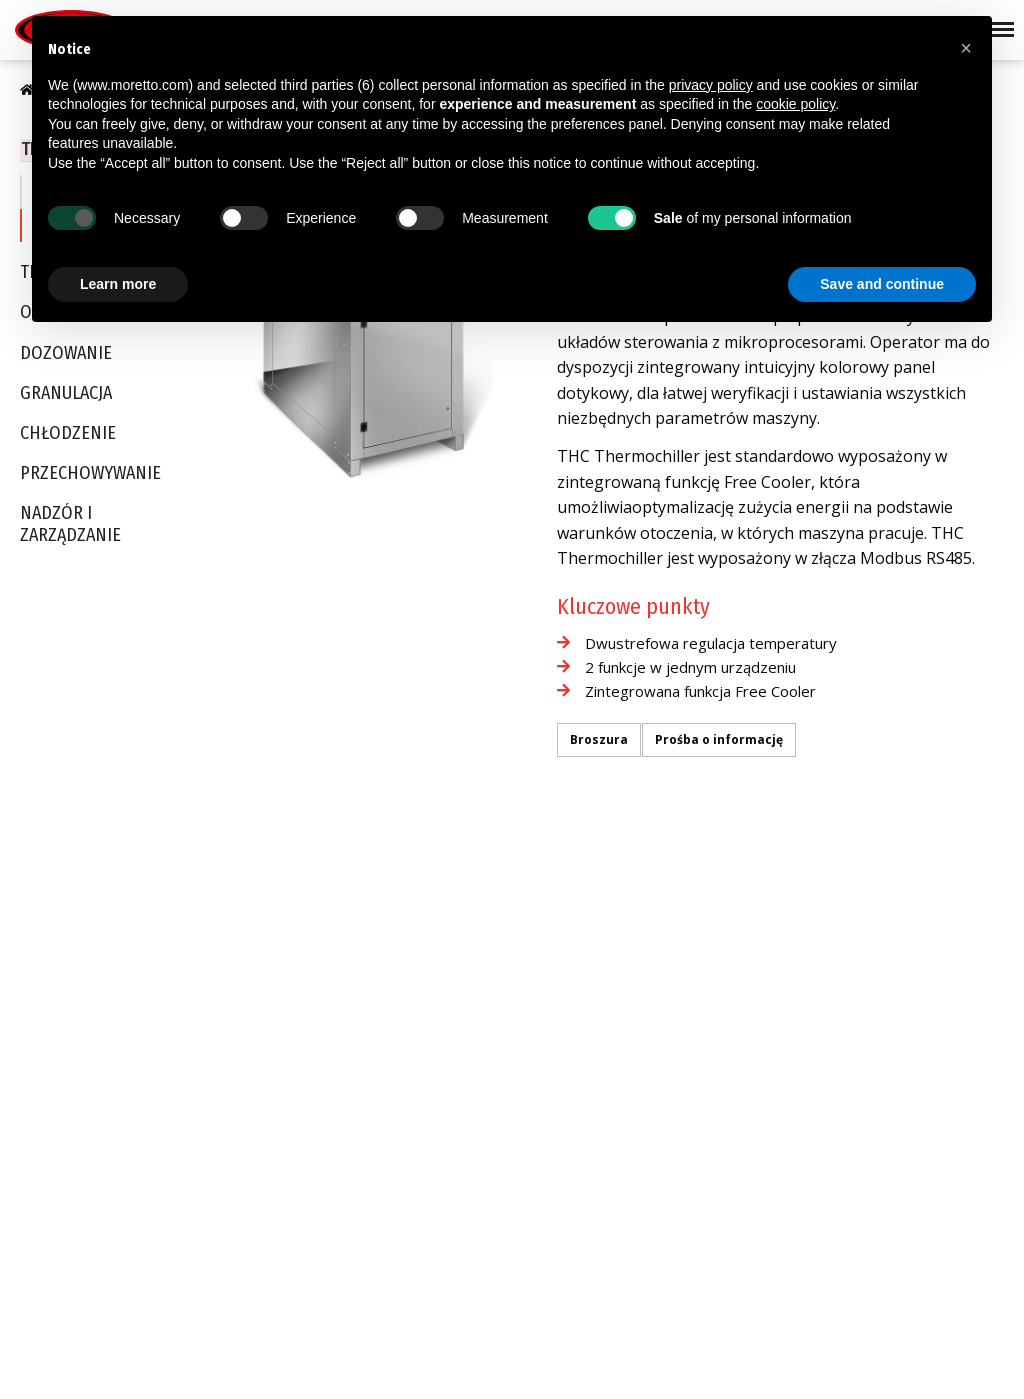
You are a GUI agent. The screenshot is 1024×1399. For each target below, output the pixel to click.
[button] (966, 48)
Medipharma (395, 1002)
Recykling (384, 1229)
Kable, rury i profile (413, 1177)
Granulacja (66, 394)
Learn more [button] (118, 284)
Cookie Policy (186, 1355)
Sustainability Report (78, 1026)
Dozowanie (66, 354)
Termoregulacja (233, 1031)
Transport (216, 928)
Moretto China (570, 1082)
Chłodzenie (68, 434)
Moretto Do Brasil (579, 1057)
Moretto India (567, 1108)
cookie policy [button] (795, 104)
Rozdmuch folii (400, 1203)
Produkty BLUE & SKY (78, 974)
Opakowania (395, 1053)
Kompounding (398, 1255)
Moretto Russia (573, 1134)
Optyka (378, 1027)
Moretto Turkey (573, 1005)
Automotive (390, 950)
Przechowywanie (90, 474)
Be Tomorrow (55, 1052)
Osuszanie (219, 953)
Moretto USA (565, 1031)
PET (367, 976)
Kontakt (550, 1197)
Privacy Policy (71, 1355)
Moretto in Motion (68, 1077)
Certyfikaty (48, 1000)
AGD (369, 1079)
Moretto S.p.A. (569, 928)
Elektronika (390, 1105)
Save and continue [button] (882, 284)
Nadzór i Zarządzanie (70, 526)
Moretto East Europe (589, 979)
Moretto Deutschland (591, 953)
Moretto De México (584, 1160)
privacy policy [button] (711, 85)
